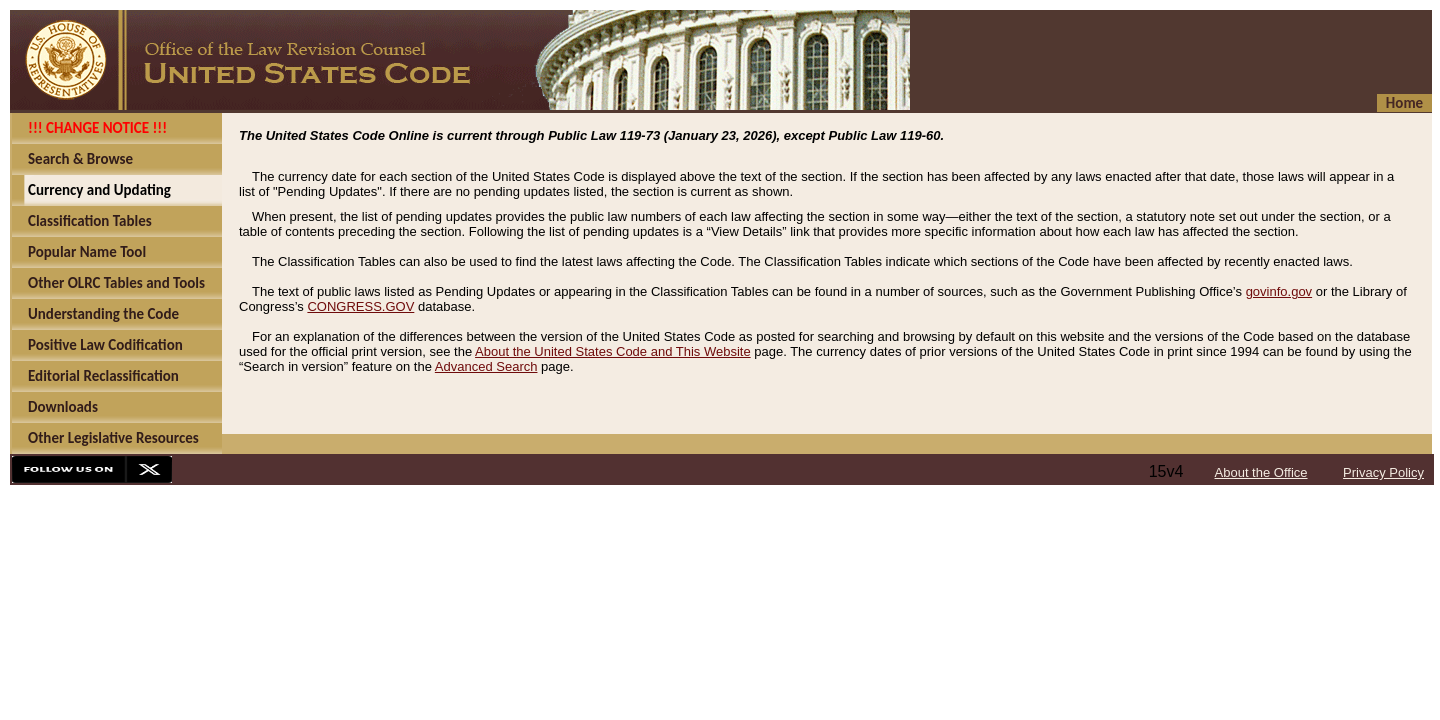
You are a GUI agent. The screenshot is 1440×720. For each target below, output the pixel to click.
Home (1404, 103)
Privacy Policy (1383, 472)
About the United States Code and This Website (613, 351)
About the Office (1261, 472)
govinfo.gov (1279, 291)
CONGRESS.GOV (360, 306)
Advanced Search (486, 366)
